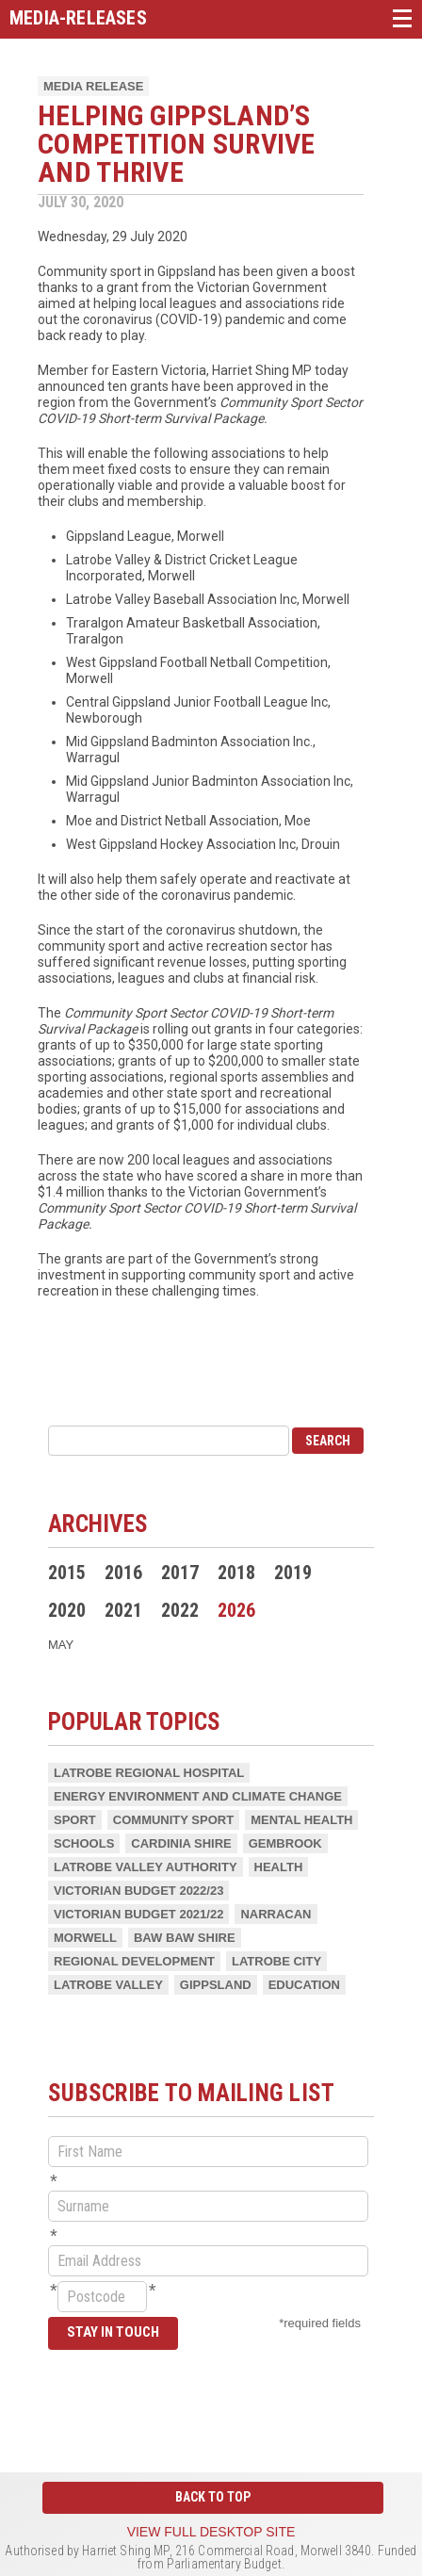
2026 (236, 1610)
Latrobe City (276, 1961)
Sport (75, 1820)
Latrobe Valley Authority (145, 1867)
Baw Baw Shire (184, 1938)
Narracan (275, 1914)
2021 (123, 1610)
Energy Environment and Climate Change (198, 1796)
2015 (67, 1572)
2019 (293, 1572)
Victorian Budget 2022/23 (138, 1890)
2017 (180, 1572)
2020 (67, 1610)
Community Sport (173, 1820)
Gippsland (216, 1985)
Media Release (93, 86)
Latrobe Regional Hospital (149, 1773)
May (60, 1645)
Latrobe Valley (108, 1985)
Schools (84, 1843)
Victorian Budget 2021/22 (138, 1914)
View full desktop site (211, 2531)
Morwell (85, 1938)
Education (304, 1985)
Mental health (301, 1820)
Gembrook (285, 1843)
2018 (236, 1572)
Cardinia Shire (181, 1843)
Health (278, 1867)
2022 (180, 1610)
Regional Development (134, 1961)
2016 (123, 1572)
